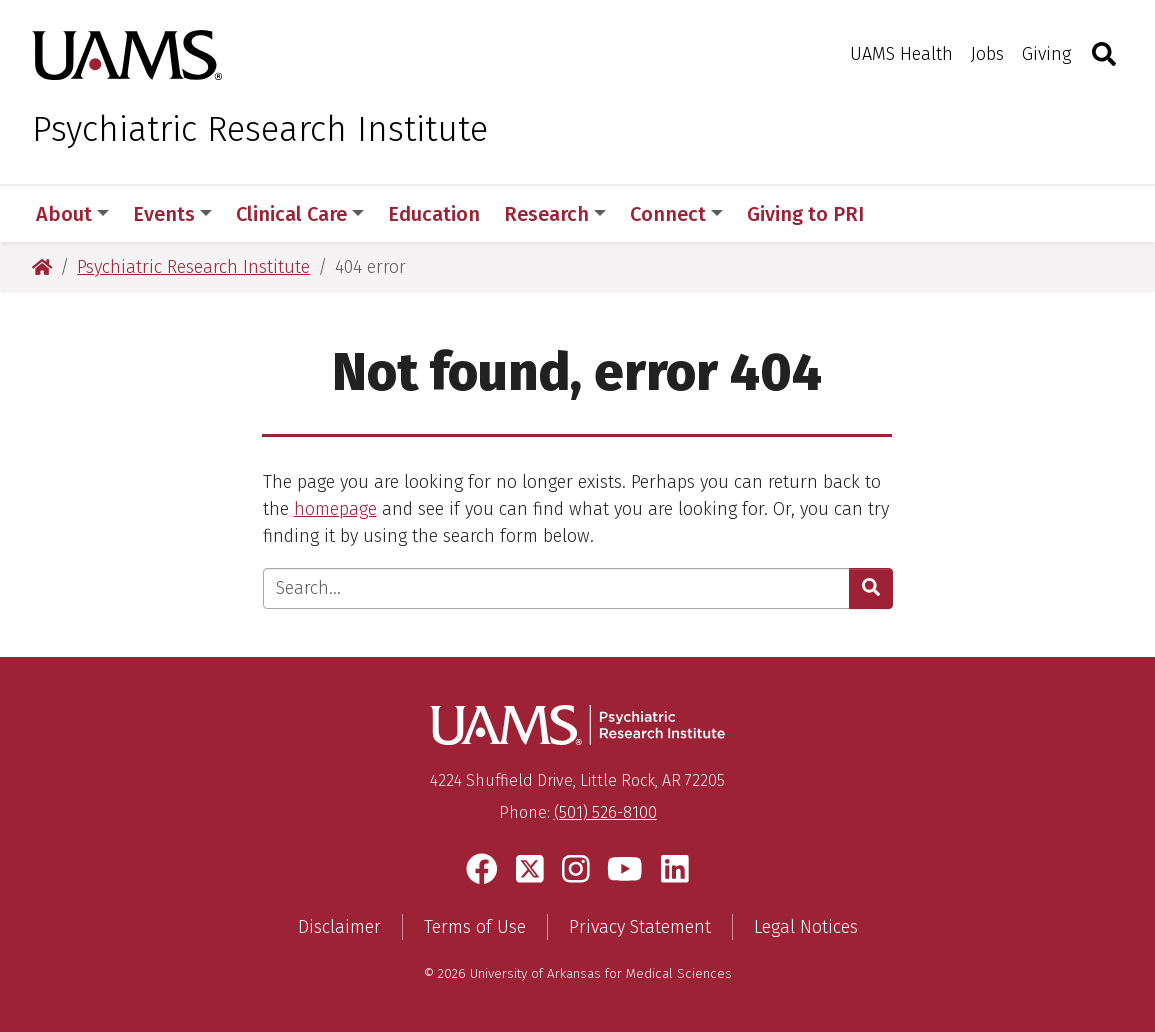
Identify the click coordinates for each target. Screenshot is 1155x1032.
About (72, 214)
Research (555, 214)
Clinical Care (300, 214)
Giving (1046, 54)
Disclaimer (339, 927)
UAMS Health (901, 54)
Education (434, 214)
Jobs (987, 54)
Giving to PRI (805, 214)
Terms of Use (475, 927)
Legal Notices (806, 927)
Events (172, 214)
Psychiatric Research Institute (260, 129)
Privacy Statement (640, 927)
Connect (676, 214)
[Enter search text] (556, 588)
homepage (335, 509)
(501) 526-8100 (605, 812)
